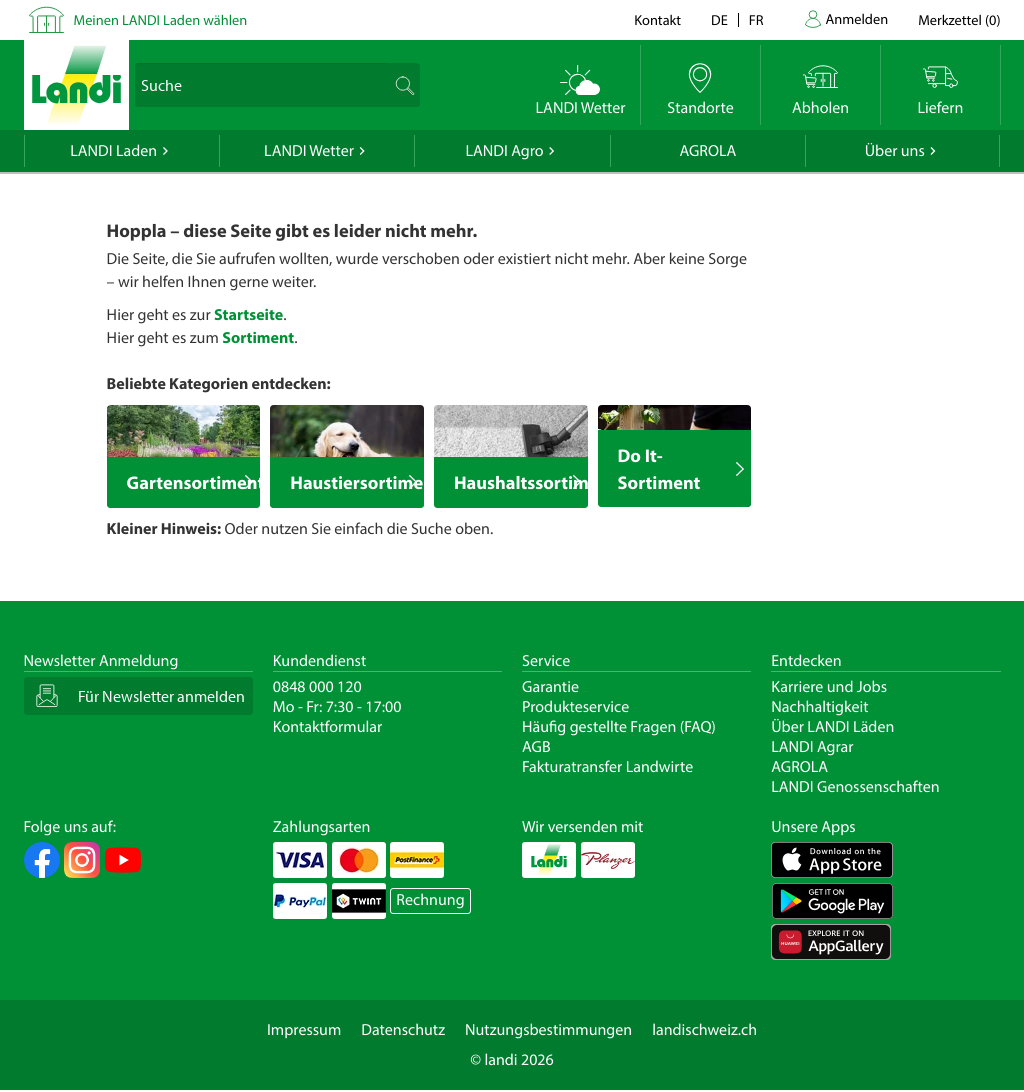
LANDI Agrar (812, 747)
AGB (536, 747)
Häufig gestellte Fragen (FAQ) (619, 727)
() (959, 19)
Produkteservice (575, 707)
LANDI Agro (504, 151)
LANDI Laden (113, 151)
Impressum (304, 1030)
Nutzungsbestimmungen (548, 1030)
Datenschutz (403, 1030)
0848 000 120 (317, 687)
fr (756, 19)
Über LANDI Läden (832, 727)
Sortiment (258, 338)
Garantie (550, 687)
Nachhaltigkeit (819, 707)
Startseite (248, 315)
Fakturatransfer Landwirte (607, 767)
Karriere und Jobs (829, 687)
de (719, 19)
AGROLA (707, 151)
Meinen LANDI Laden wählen (161, 19)
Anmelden (857, 18)
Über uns (895, 151)
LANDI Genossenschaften (855, 787)
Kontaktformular (328, 727)
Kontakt (657, 19)
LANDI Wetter (309, 151)
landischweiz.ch (704, 1030)
